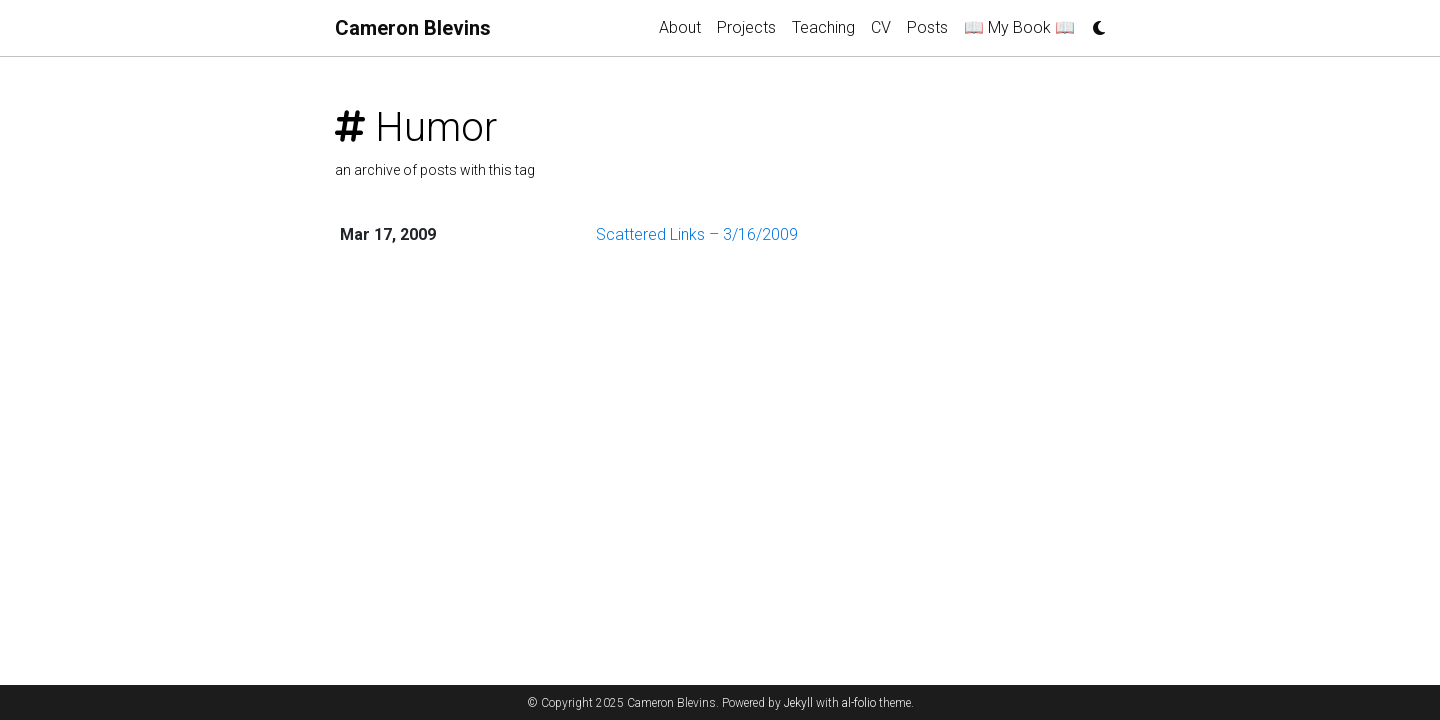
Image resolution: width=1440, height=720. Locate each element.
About (680, 27)
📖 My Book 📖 (1019, 27)
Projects (746, 27)
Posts (927, 27)
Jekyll (798, 703)
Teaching (823, 27)
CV (881, 27)
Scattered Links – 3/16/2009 (697, 234)
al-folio (859, 703)
